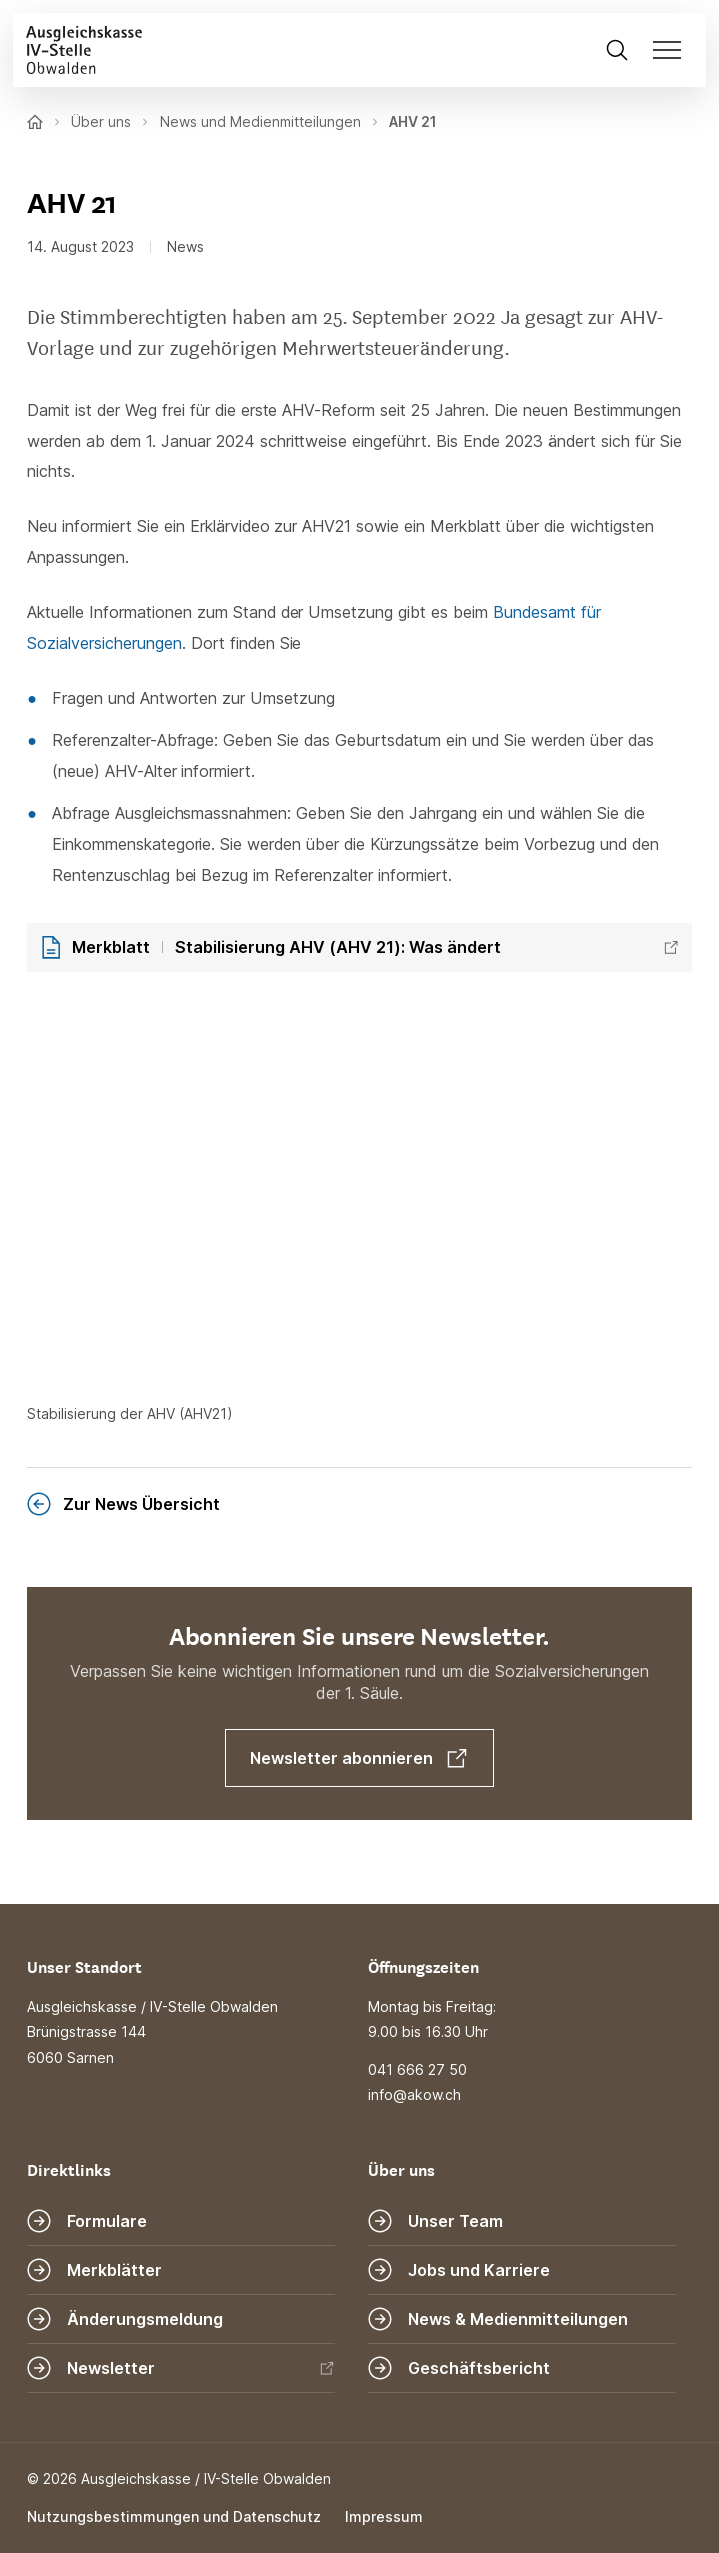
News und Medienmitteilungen (260, 121)
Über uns (101, 121)
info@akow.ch (414, 2094)
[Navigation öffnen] (673, 49)
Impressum (384, 2516)
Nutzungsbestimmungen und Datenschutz (174, 2516)
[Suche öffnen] (617, 49)
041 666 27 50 (417, 2069)
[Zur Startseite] (77, 49)
